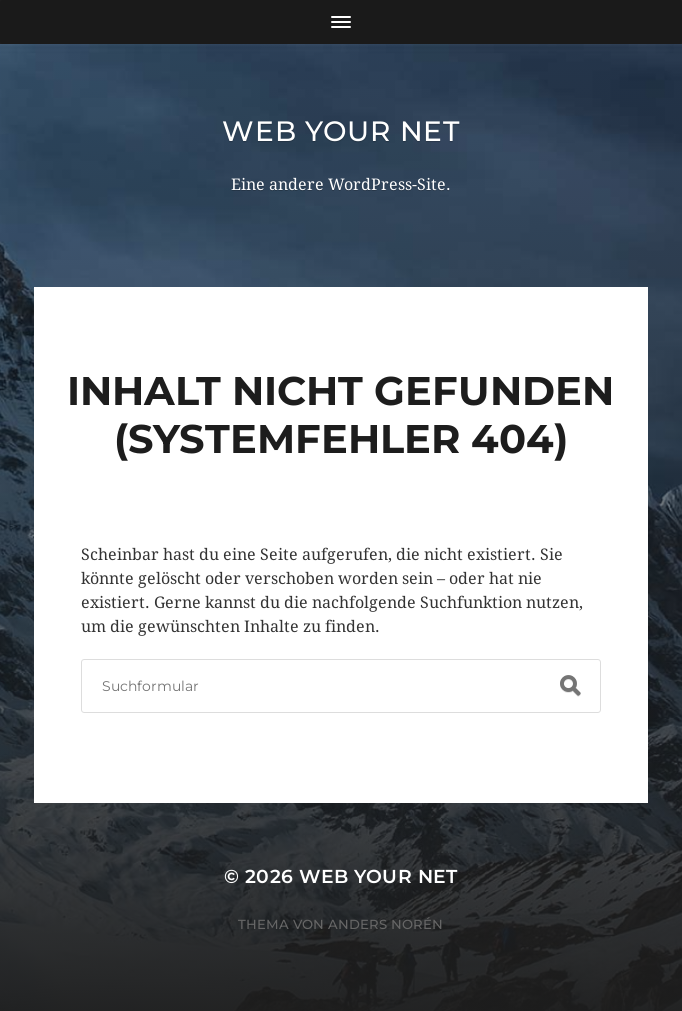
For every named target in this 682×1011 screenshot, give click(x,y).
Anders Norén (385, 924)
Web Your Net (340, 131)
